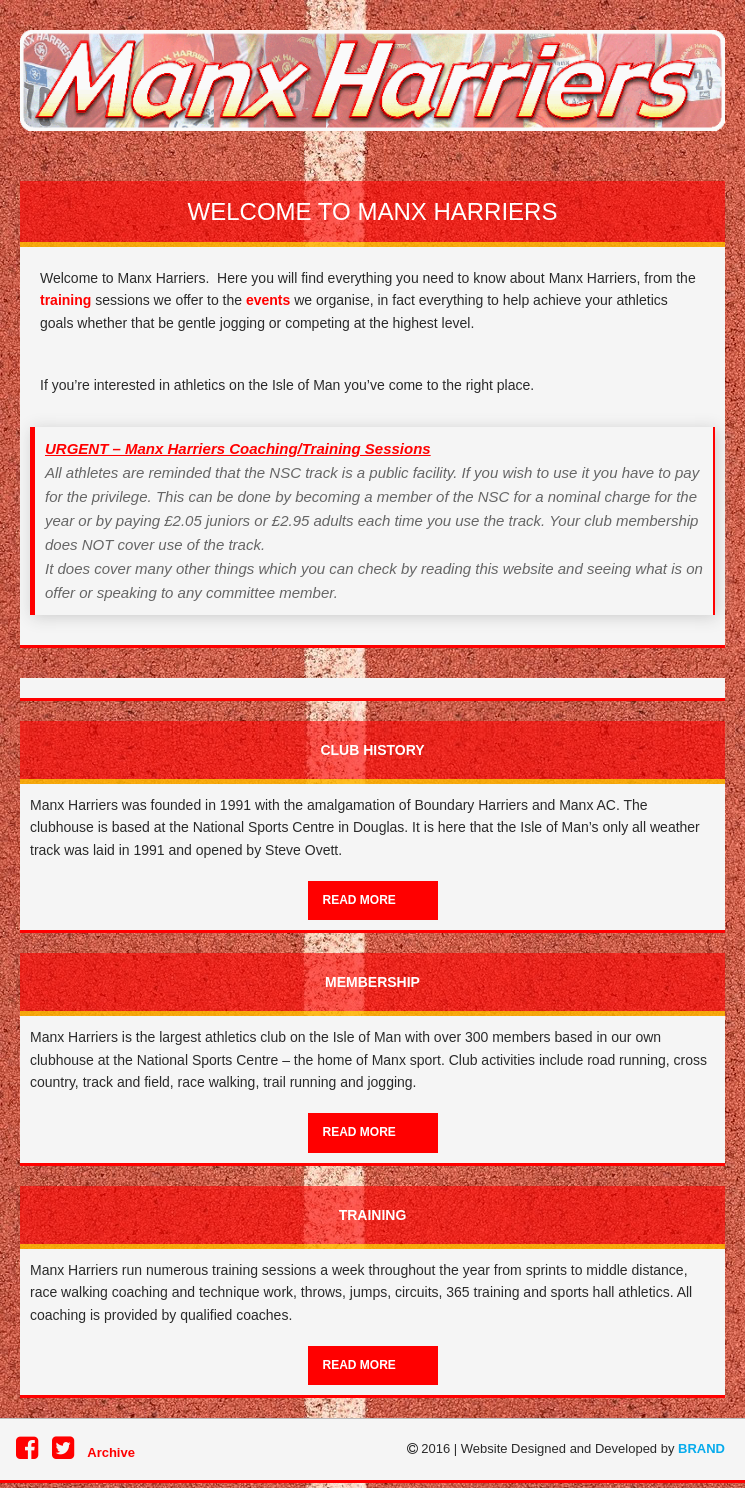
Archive (111, 1452)
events (268, 300)
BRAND (701, 1448)
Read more (359, 900)
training (65, 300)
